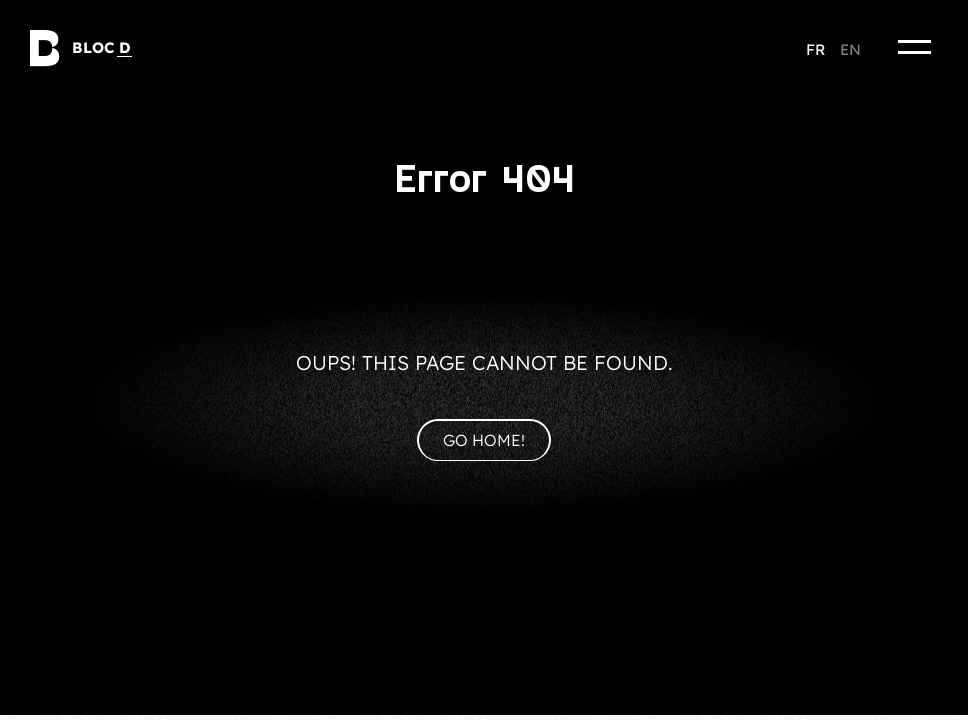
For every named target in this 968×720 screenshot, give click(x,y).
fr (815, 49)
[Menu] (915, 47)
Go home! (484, 440)
